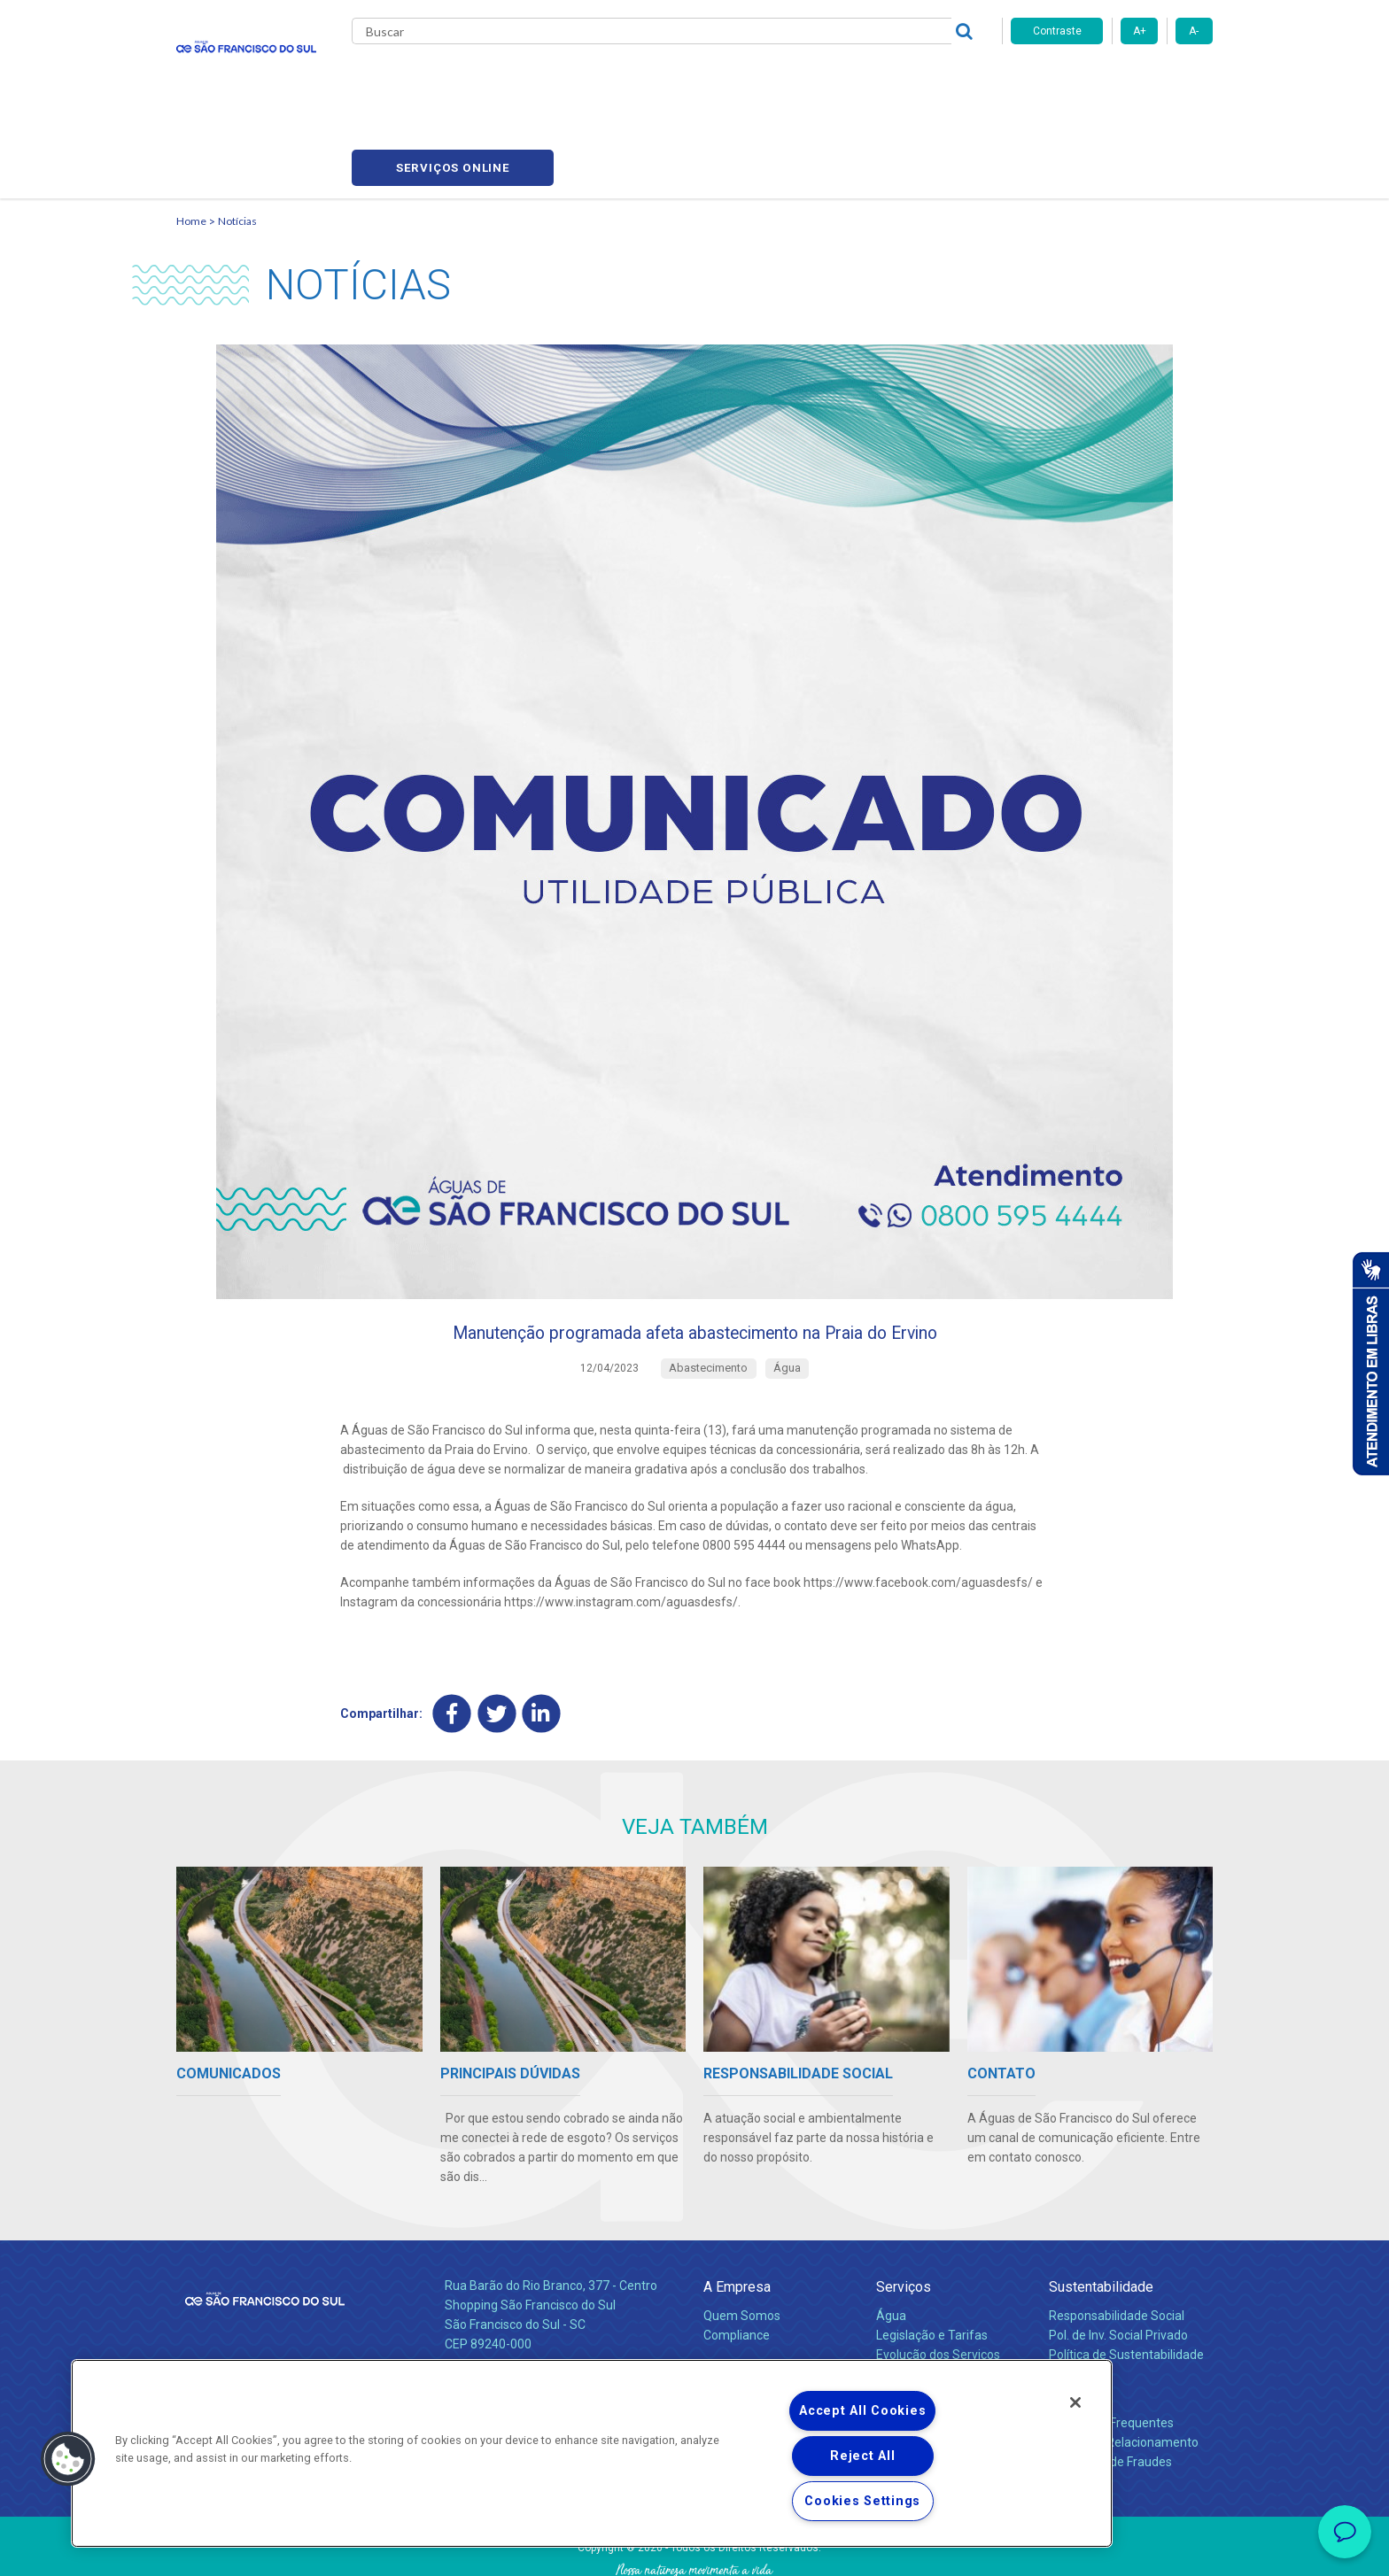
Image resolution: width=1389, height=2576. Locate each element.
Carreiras (764, 80)
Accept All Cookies (862, 2410)
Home (191, 137)
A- (1194, 31)
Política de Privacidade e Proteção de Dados (694, 2549)
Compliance (736, 2262)
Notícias (237, 137)
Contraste (1057, 31)
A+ (1139, 31)
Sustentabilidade (1101, 2213)
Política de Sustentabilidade (1126, 2281)
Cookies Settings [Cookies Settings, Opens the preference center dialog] (862, 2501)
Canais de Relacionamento (1124, 2369)
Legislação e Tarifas (932, 2262)
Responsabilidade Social (1116, 2242)
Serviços (903, 2213)
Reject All (862, 2456)
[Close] (1075, 2402)
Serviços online (1111, 80)
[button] (68, 2459)
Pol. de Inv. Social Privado (1118, 2262)
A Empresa (737, 2213)
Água (891, 2242)
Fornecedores (858, 80)
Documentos (912, 2301)
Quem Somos (741, 2242)
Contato (1073, 2320)
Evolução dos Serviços (938, 2281)
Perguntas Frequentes (1111, 2349)
